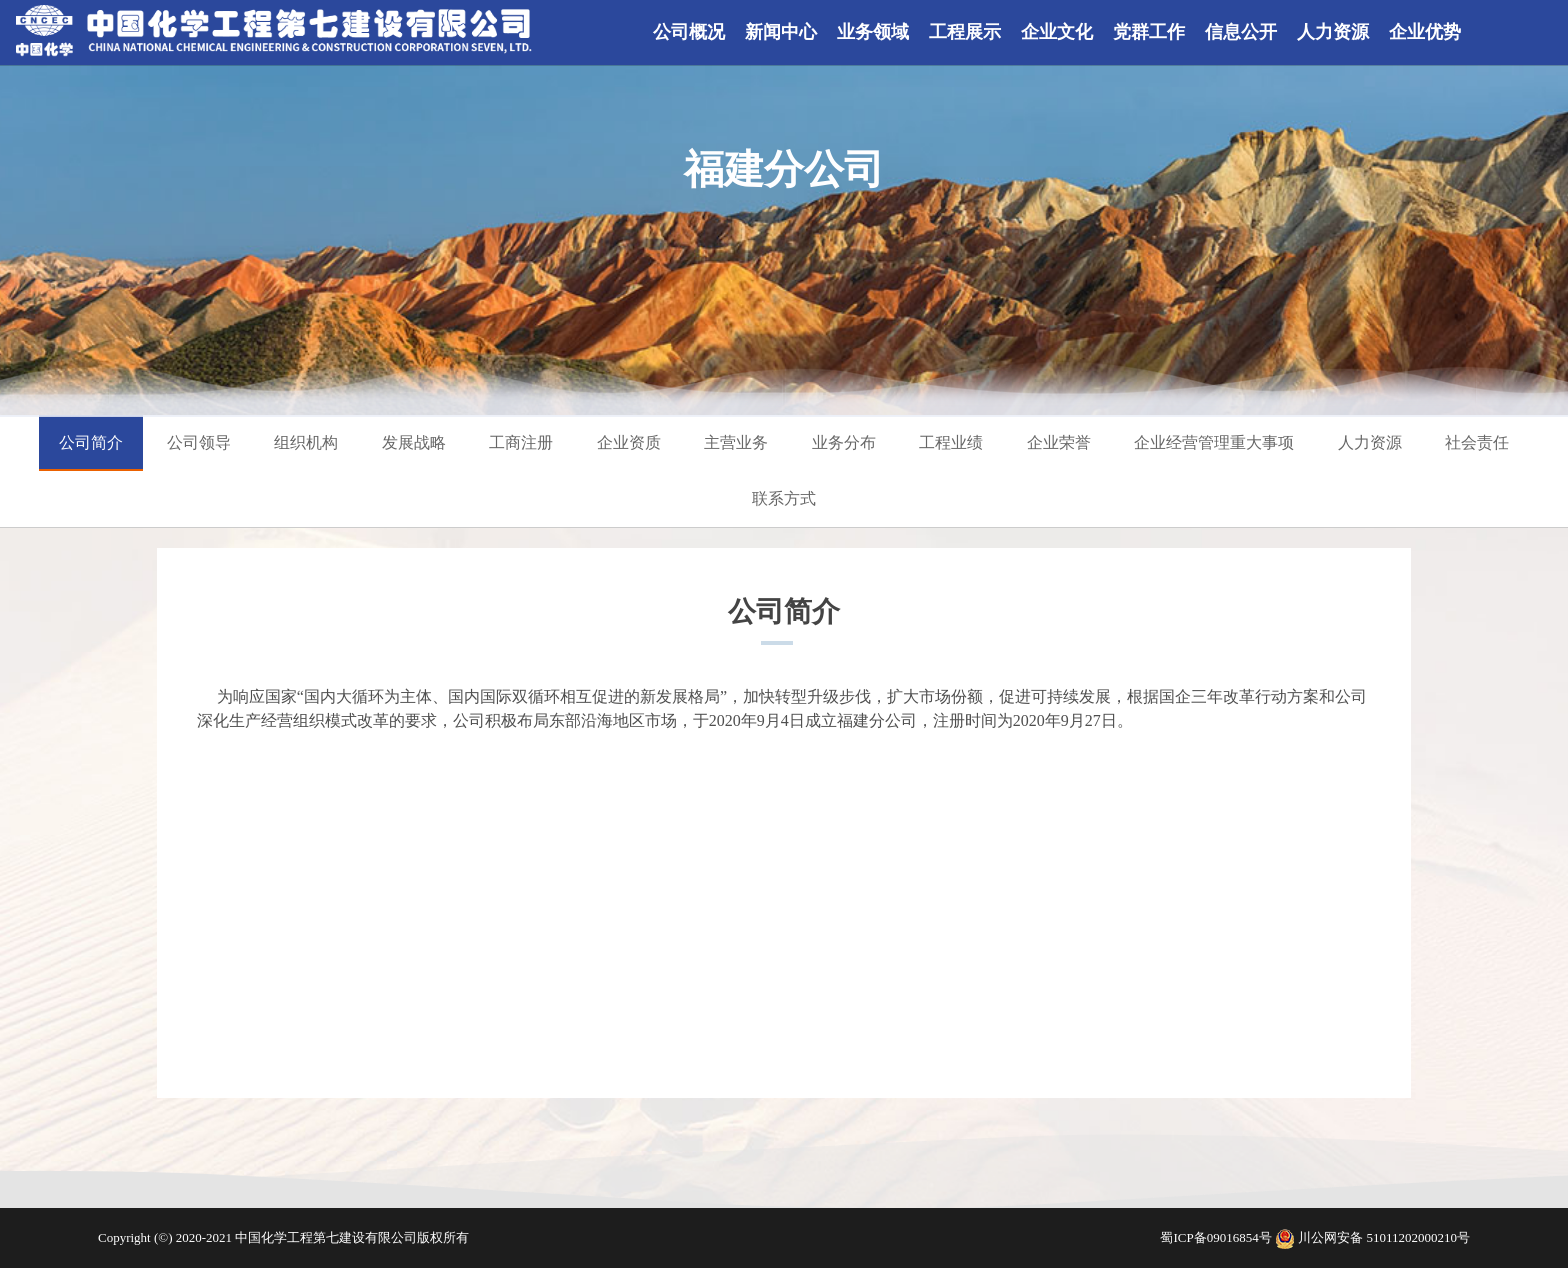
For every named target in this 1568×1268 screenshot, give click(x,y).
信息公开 (1241, 32)
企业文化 (1057, 32)
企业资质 (629, 442)
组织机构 (306, 442)
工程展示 (965, 32)
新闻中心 (781, 32)
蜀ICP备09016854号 (1217, 1237)
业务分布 (844, 442)
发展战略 (414, 442)
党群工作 (1149, 32)
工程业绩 (951, 442)
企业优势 (1425, 32)
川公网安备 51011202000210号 (1384, 1237)
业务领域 (873, 32)
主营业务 (736, 442)
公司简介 (91, 442)
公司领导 (199, 442)
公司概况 (689, 32)
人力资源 (1333, 32)
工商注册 (521, 442)
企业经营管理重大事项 (1214, 442)
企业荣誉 (1059, 442)
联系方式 (784, 498)
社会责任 (1477, 442)
